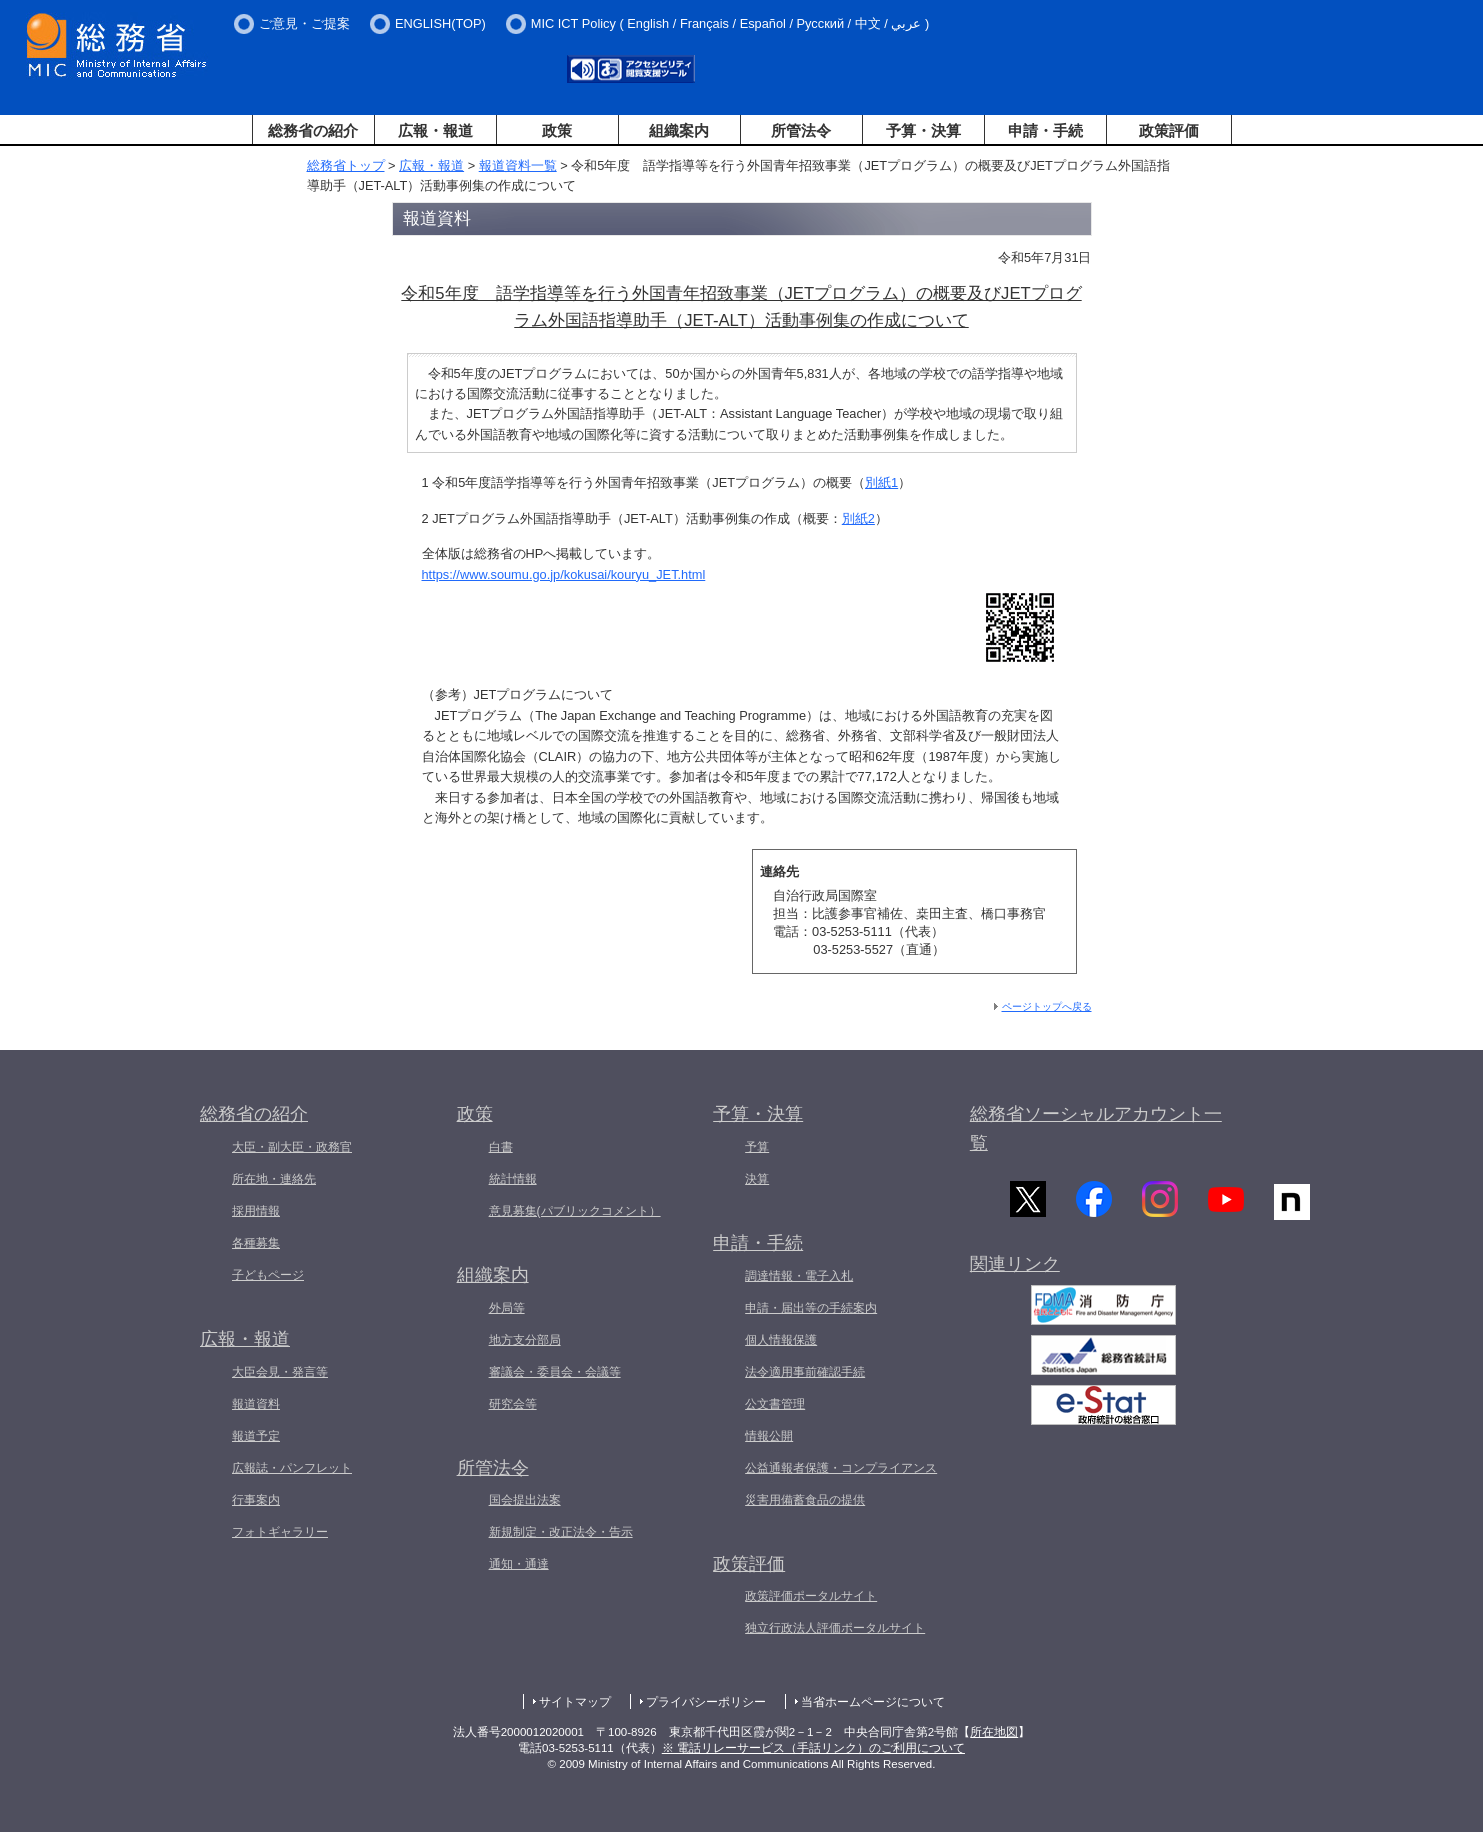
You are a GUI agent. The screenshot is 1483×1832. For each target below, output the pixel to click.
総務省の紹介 (313, 130)
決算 (757, 1179)
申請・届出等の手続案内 (811, 1308)
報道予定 (256, 1436)
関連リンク (1015, 1270)
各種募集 (256, 1243)
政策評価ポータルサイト (811, 1596)
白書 (501, 1147)
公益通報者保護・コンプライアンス (841, 1468)
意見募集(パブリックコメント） (575, 1211)
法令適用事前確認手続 (805, 1372)
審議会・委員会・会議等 (555, 1372)
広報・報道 (435, 130)
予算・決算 (923, 130)
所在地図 (994, 1732)
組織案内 (679, 130)
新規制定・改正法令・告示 (561, 1532)
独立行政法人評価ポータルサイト (835, 1628)
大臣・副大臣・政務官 (292, 1147)
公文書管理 (775, 1404)
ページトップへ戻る (1047, 1006)
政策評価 (1169, 130)
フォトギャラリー (280, 1532)
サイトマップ (575, 1702)
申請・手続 (1045, 130)
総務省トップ (346, 165)
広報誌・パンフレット (292, 1468)
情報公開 (769, 1436)
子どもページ (268, 1275)
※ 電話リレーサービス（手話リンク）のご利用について (813, 1748)
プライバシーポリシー (706, 1702)
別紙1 (881, 482)
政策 (557, 130)
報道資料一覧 (518, 165)
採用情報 (256, 1211)
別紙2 (858, 518)
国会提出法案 (525, 1500)
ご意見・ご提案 (304, 23)
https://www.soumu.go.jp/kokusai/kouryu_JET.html (564, 574)
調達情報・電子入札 (799, 1276)
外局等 (507, 1308)
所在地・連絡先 (274, 1179)
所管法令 (801, 130)
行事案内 (256, 1500)
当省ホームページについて (873, 1702)
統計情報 (513, 1179)
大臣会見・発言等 (280, 1372)
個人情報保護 (781, 1340)
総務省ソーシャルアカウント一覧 (1096, 1128)
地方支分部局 (525, 1340)
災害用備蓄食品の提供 (805, 1500)
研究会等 (513, 1404)
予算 (757, 1147)
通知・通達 (519, 1564)
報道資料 (256, 1404)
